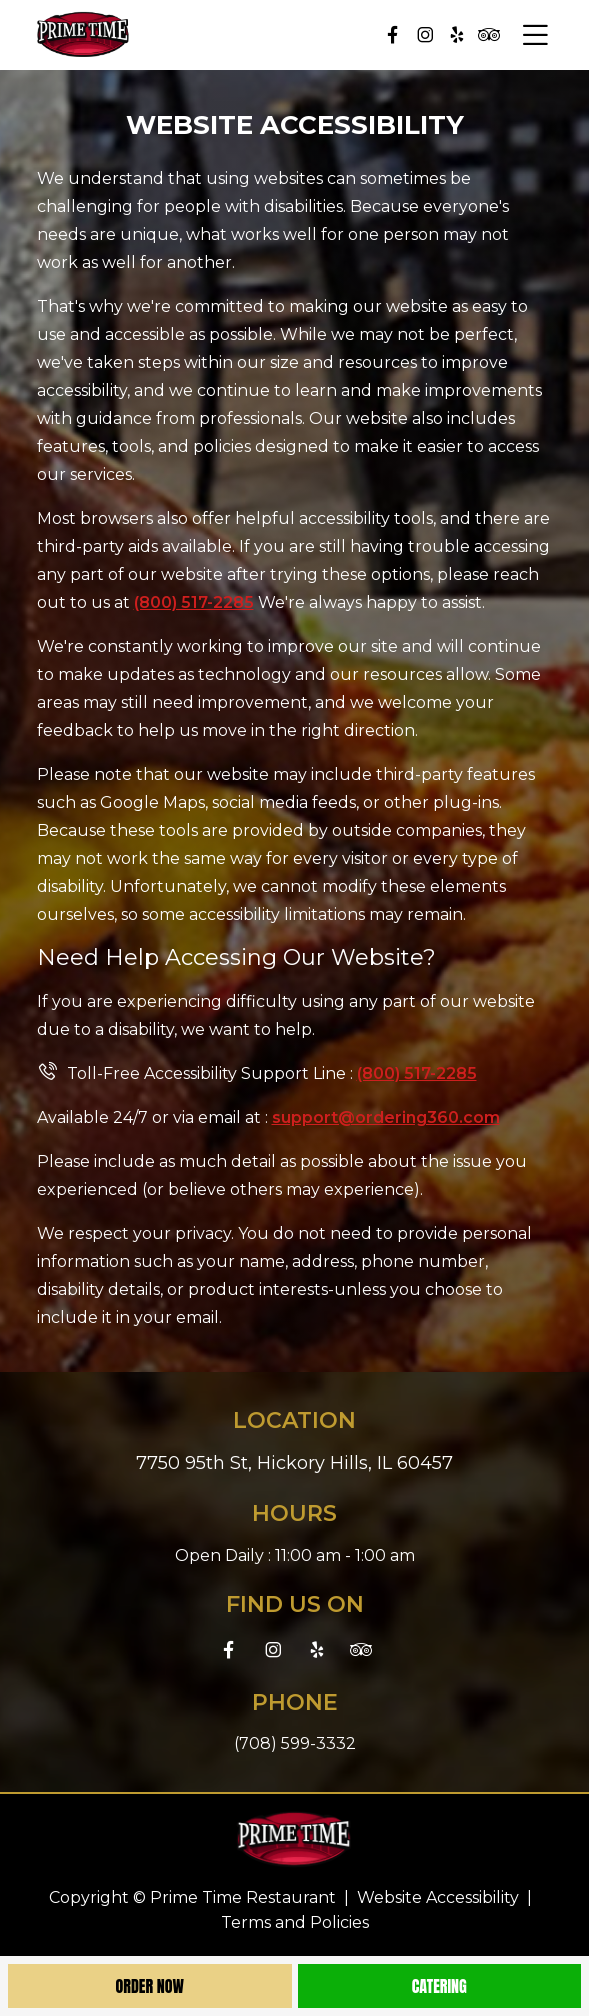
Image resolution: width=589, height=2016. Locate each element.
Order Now (150, 1986)
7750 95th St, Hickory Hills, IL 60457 (294, 1463)
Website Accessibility (438, 1897)
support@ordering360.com (386, 1117)
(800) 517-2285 (194, 602)
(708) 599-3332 (295, 1743)
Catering (439, 1986)
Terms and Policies (295, 1922)
